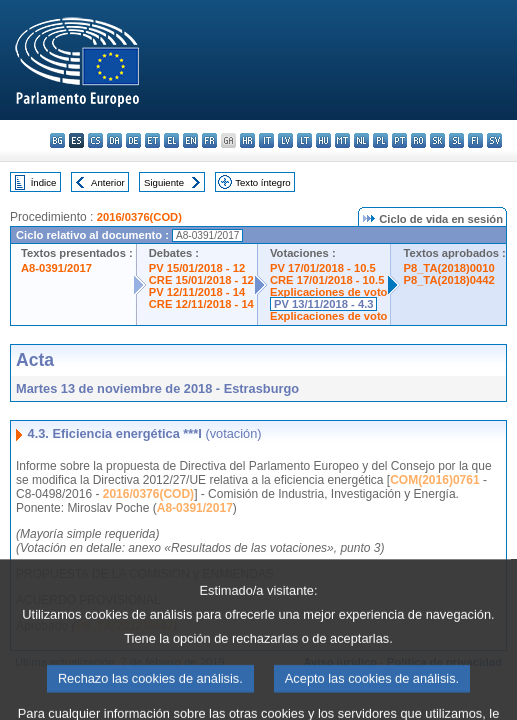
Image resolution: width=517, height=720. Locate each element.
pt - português (399, 140)
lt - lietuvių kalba (304, 140)
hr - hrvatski (247, 140)
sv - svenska (494, 140)
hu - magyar (323, 140)
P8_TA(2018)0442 (448, 280)
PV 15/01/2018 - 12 (197, 268)
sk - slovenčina (437, 140)
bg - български (57, 140)
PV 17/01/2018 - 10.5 (323, 268)
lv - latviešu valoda (285, 140)
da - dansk (114, 140)
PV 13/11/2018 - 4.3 (324, 304)
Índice (44, 182)
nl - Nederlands (361, 140)
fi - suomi (475, 140)
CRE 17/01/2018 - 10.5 (327, 280)
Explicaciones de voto (329, 292)
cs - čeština (95, 140)
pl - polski (380, 140)
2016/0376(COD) (139, 217)
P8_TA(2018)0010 (448, 268)
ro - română (418, 140)
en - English (190, 140)
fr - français (209, 140)
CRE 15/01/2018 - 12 (201, 280)
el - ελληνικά (171, 140)
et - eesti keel (152, 140)
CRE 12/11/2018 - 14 (201, 304)
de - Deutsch (133, 140)
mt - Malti (342, 140)
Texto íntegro (262, 182)
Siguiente (164, 182)
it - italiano (266, 140)
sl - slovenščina (456, 140)
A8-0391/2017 (56, 268)
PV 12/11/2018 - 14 (197, 292)
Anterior (108, 182)
